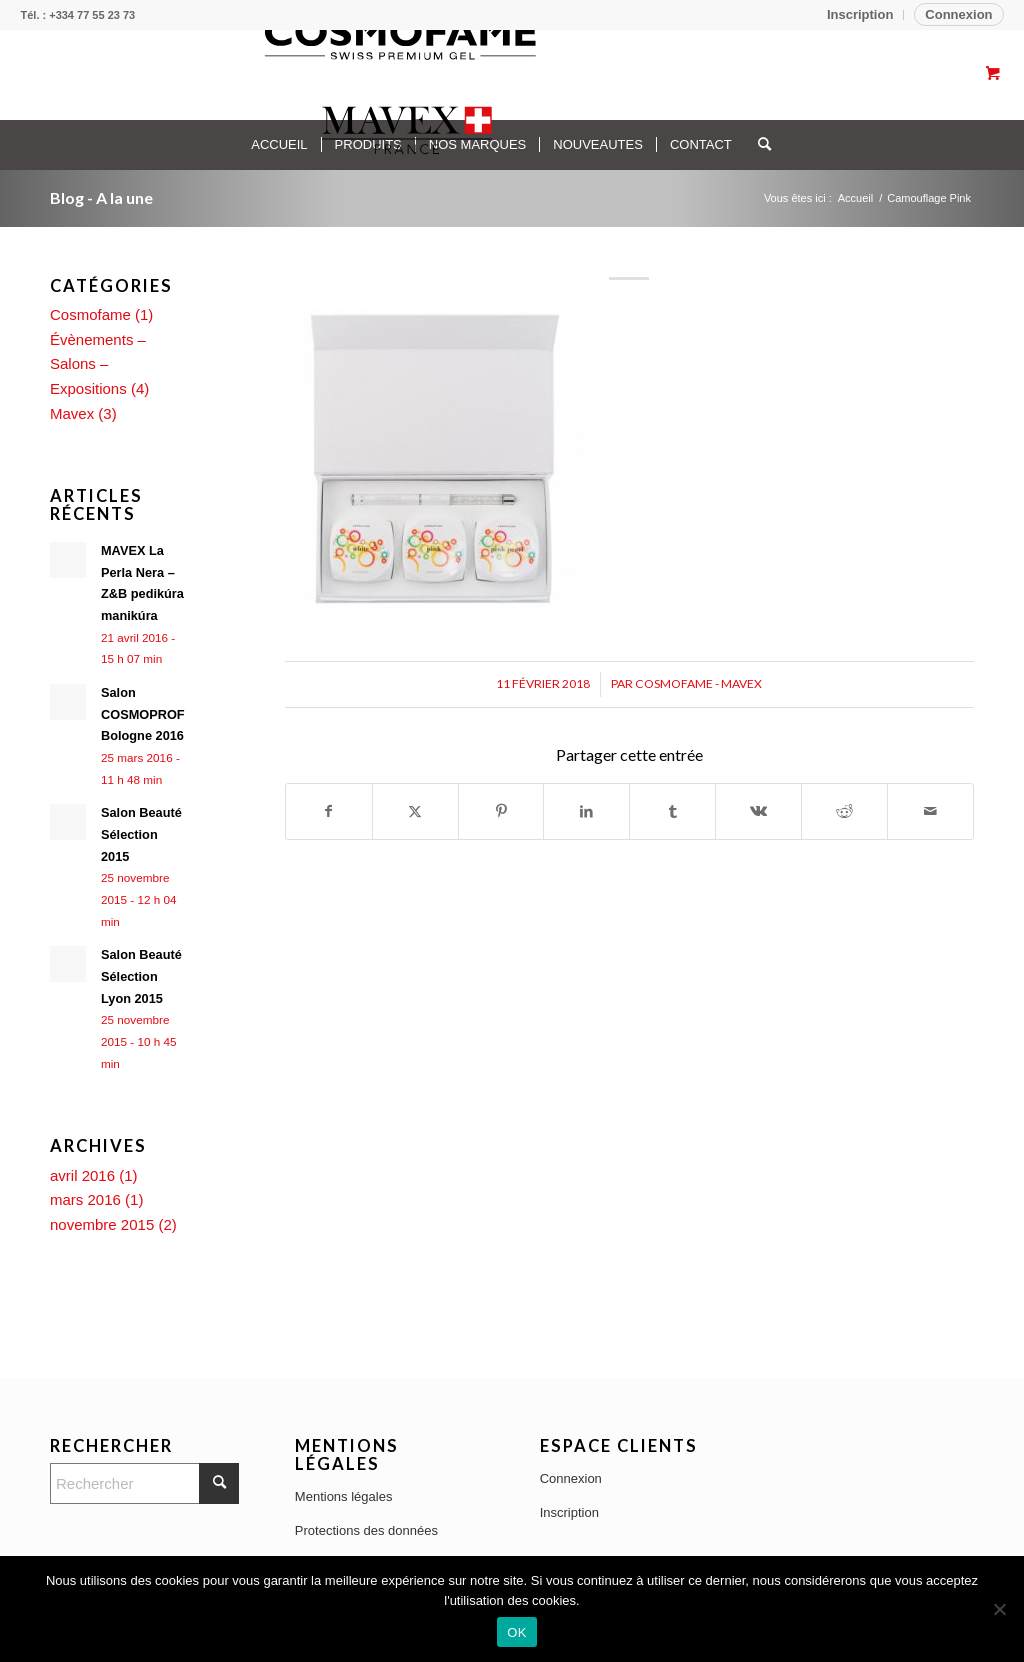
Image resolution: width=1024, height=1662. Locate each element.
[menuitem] (860, 15)
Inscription (860, 14)
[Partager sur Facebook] (329, 811)
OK (516, 1632)
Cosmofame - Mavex (698, 683)
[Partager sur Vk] (758, 811)
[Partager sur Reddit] (844, 811)
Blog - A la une (101, 197)
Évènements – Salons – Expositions (98, 364)
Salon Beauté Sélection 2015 (141, 834)
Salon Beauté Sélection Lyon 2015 (141, 976)
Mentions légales (344, 1496)
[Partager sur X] (415, 811)
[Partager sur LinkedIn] (586, 811)
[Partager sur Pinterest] (501, 811)
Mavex (72, 413)
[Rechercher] (144, 1483)
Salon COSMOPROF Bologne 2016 (143, 714)
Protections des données (366, 1530)
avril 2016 (82, 1175)
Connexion (958, 14)
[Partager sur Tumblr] (672, 811)
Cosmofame (90, 314)
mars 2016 (85, 1199)
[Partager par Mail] (930, 811)
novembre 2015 (102, 1224)
